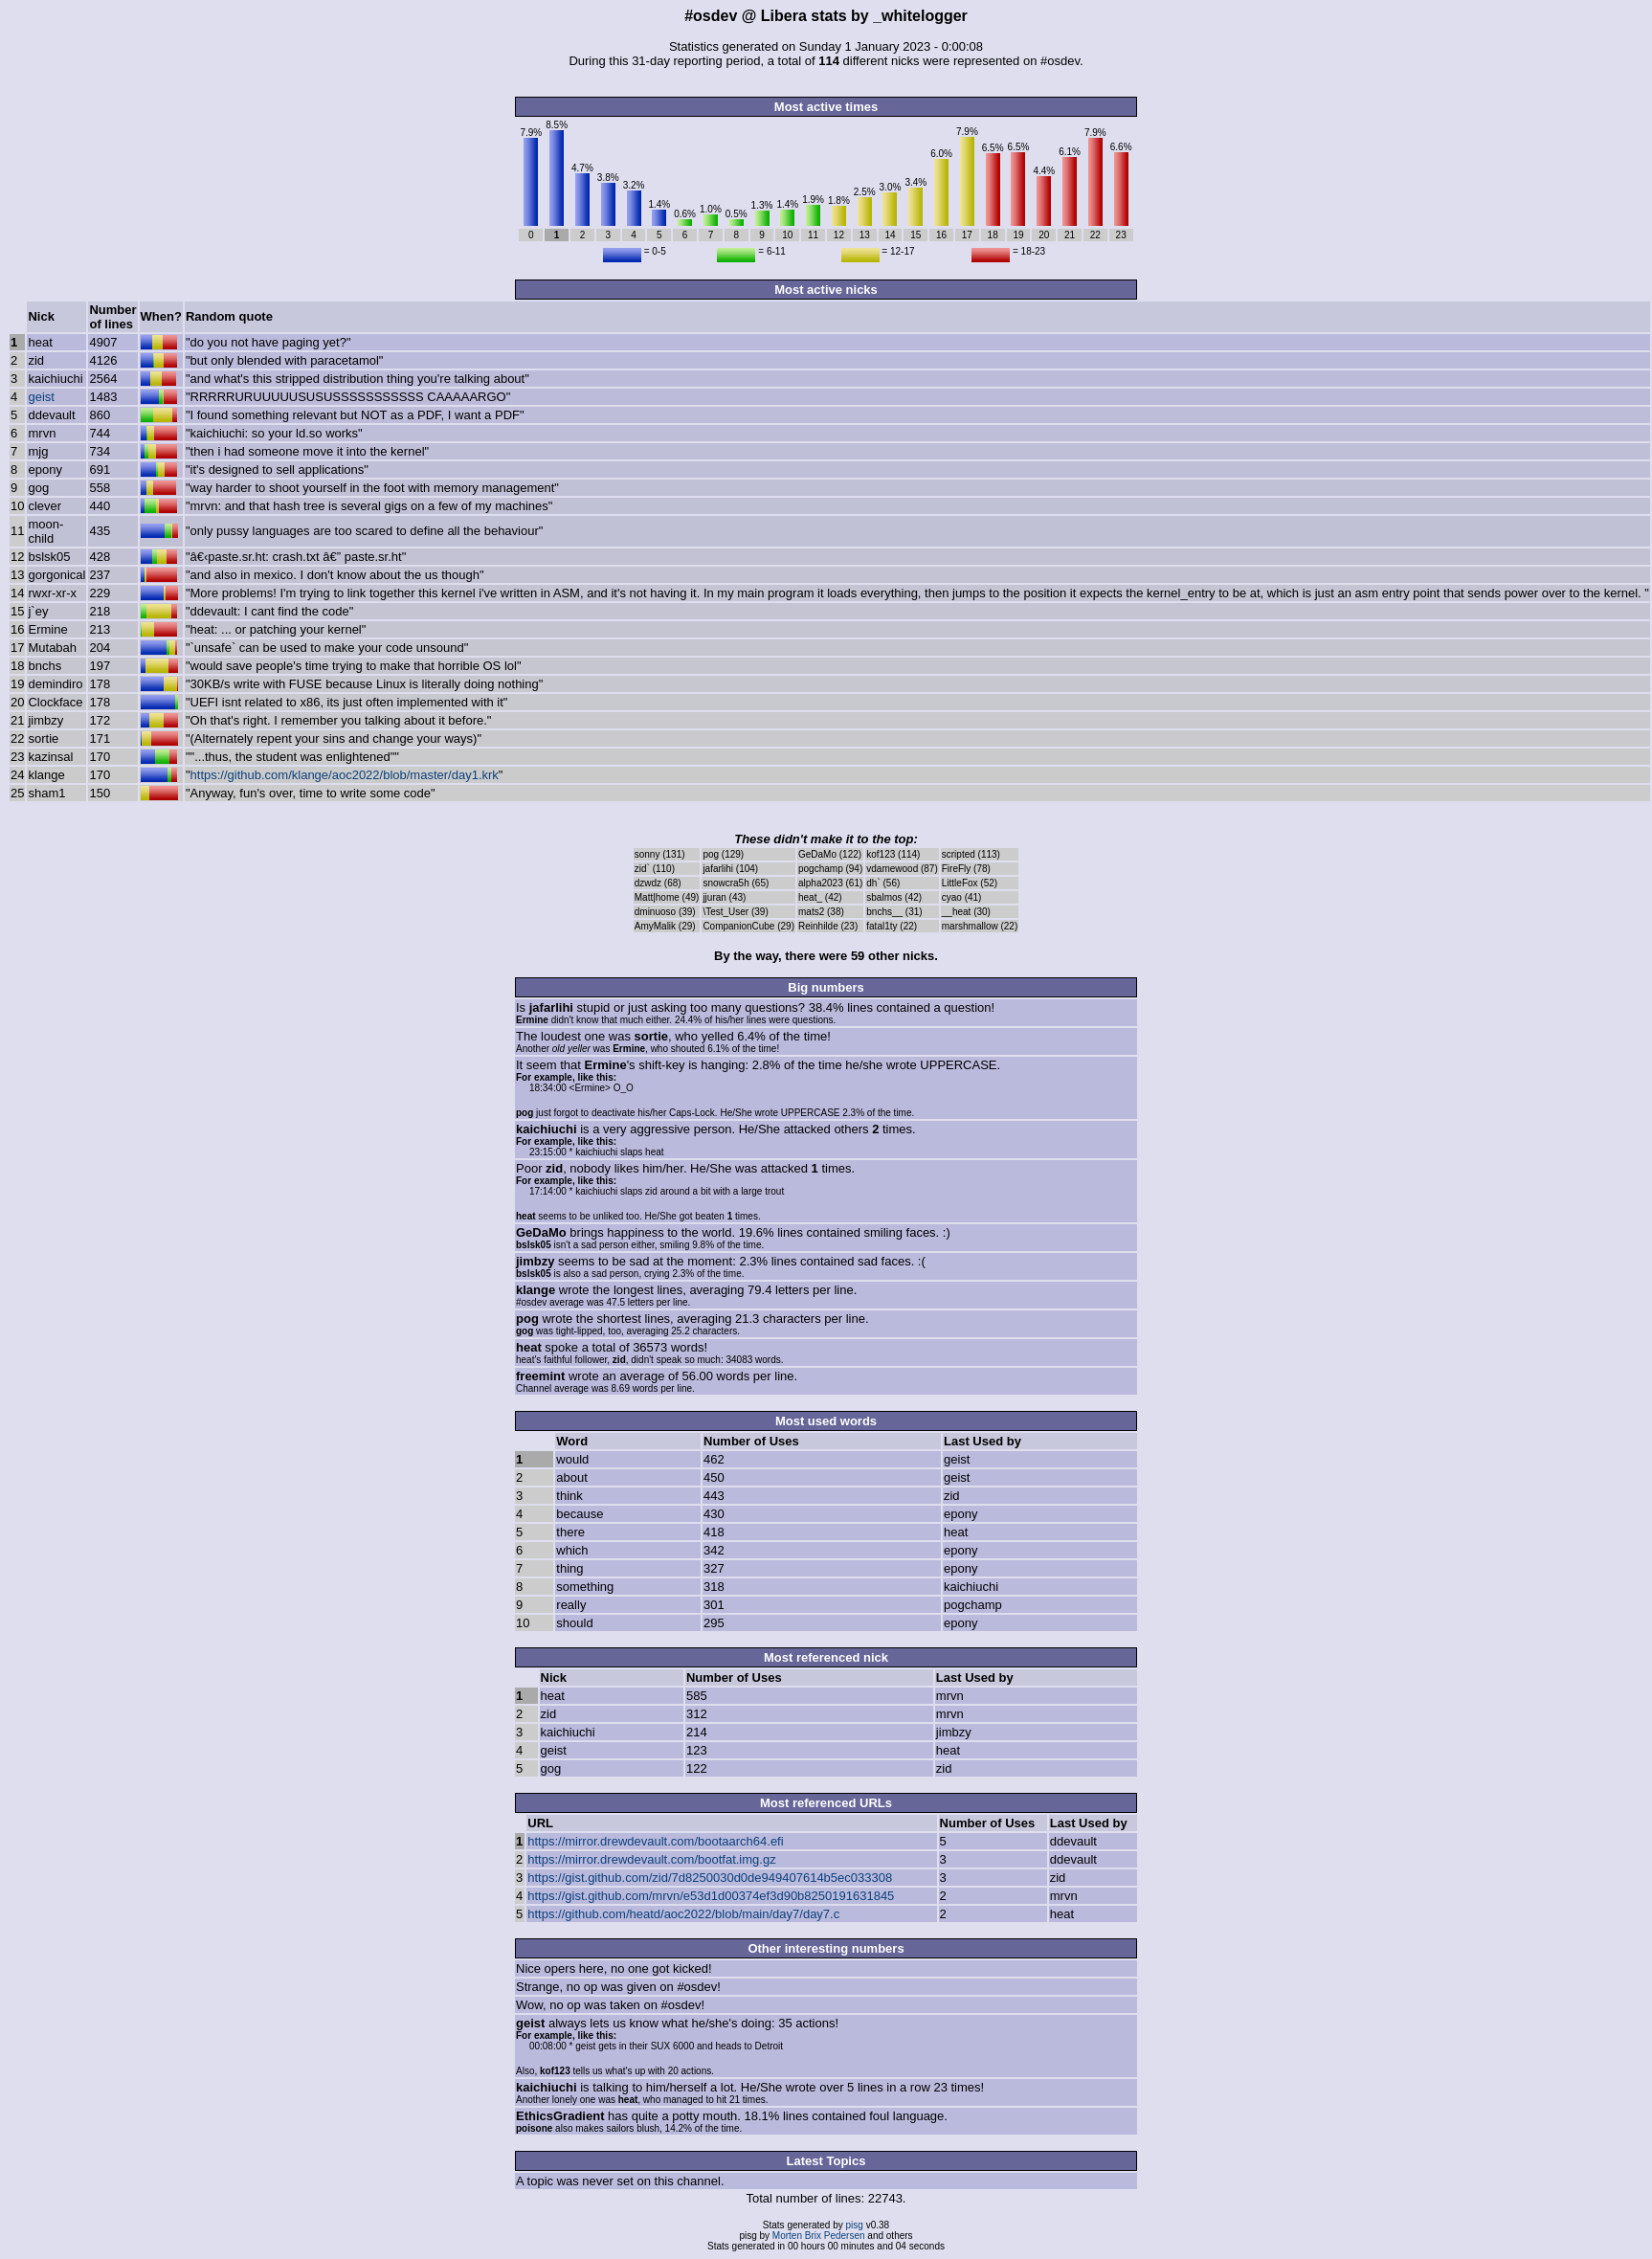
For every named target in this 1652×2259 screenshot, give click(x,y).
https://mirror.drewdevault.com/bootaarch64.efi (655, 1841)
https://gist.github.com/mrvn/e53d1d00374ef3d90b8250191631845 (710, 1896)
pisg (854, 2225)
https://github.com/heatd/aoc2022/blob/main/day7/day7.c (683, 1914)
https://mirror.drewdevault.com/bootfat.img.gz (651, 1859)
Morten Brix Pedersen (818, 2235)
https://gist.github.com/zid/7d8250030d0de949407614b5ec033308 (709, 1877)
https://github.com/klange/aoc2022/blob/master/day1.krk (344, 775)
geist (41, 397)
